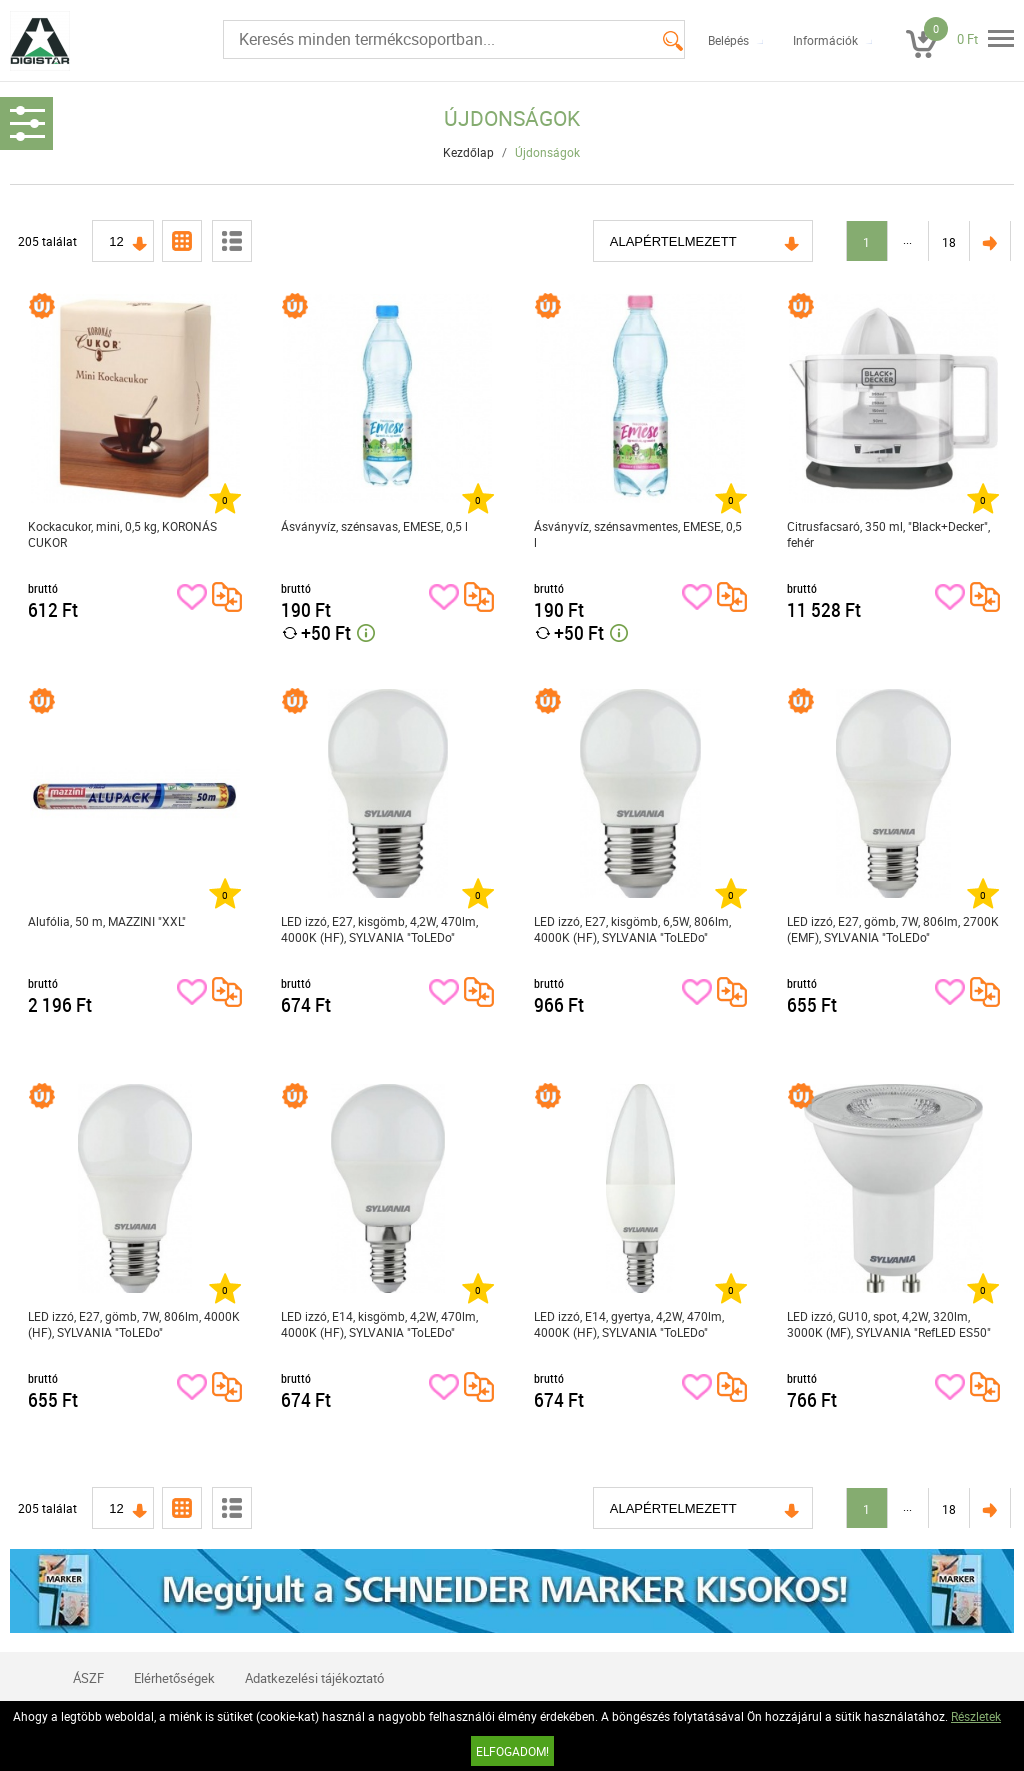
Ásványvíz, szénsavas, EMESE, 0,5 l (374, 526)
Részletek (976, 1716)
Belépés (728, 40)
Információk (825, 40)
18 (949, 242)
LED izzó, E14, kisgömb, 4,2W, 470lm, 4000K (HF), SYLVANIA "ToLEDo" (379, 1324)
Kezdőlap (468, 152)
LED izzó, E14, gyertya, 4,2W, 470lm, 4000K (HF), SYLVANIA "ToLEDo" (629, 1324)
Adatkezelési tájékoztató (314, 1678)
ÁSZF (88, 1678)
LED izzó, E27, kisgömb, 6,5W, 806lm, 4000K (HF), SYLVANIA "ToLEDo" (632, 929)
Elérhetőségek (174, 1678)
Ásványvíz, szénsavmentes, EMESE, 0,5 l (638, 534)
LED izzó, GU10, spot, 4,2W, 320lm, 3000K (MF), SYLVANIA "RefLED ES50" (889, 1324)
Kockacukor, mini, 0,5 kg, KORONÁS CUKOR (122, 534)
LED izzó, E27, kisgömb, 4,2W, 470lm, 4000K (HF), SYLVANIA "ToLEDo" (379, 929)
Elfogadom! (512, 1751)
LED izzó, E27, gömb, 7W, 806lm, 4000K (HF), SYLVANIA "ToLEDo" (134, 1324)
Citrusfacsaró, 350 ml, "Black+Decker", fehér (888, 534)
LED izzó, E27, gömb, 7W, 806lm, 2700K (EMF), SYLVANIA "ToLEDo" (893, 929)
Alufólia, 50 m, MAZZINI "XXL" (107, 921)
